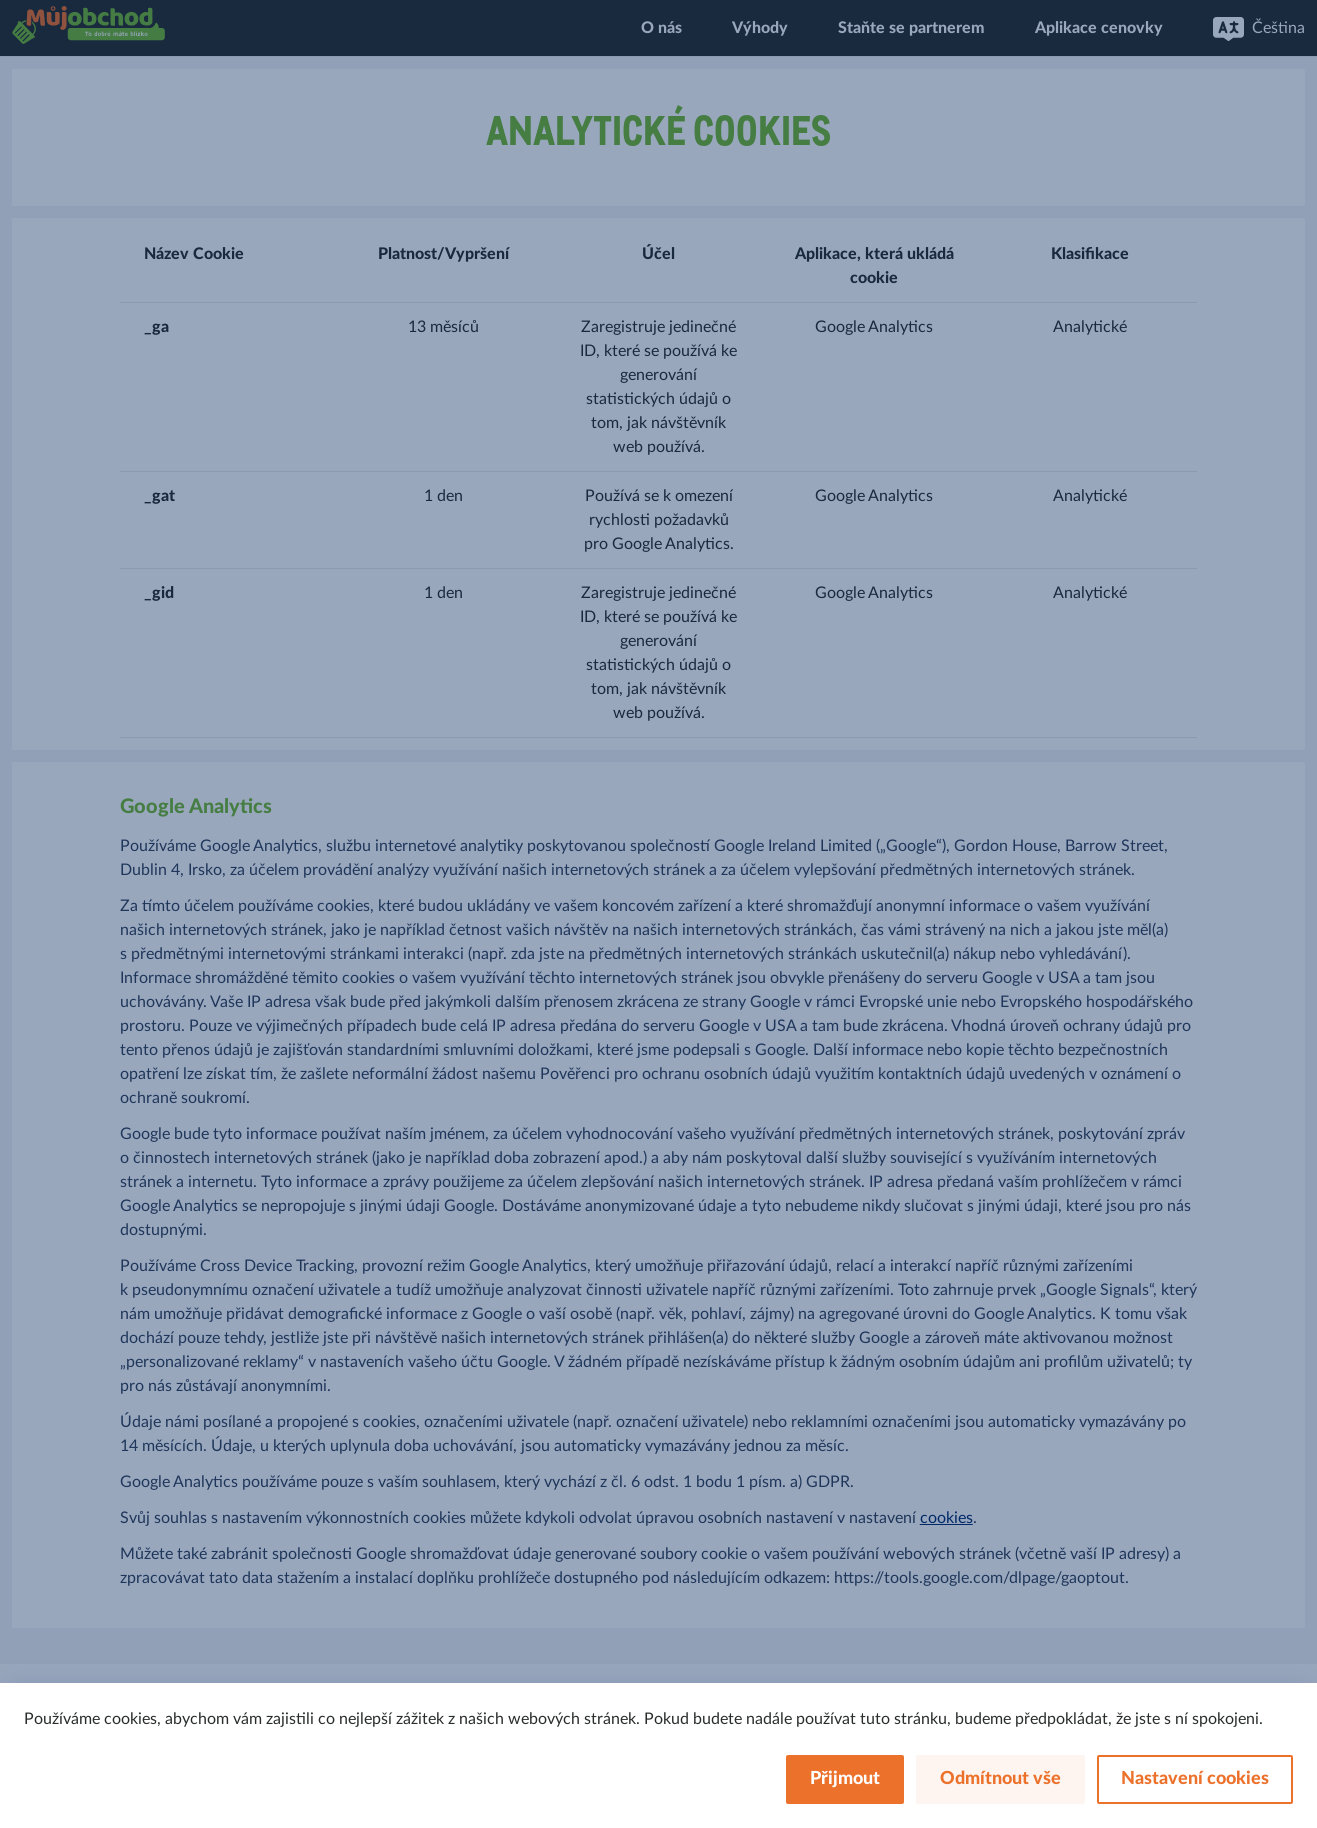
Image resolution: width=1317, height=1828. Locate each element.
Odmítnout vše (1000, 1779)
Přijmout (845, 1779)
